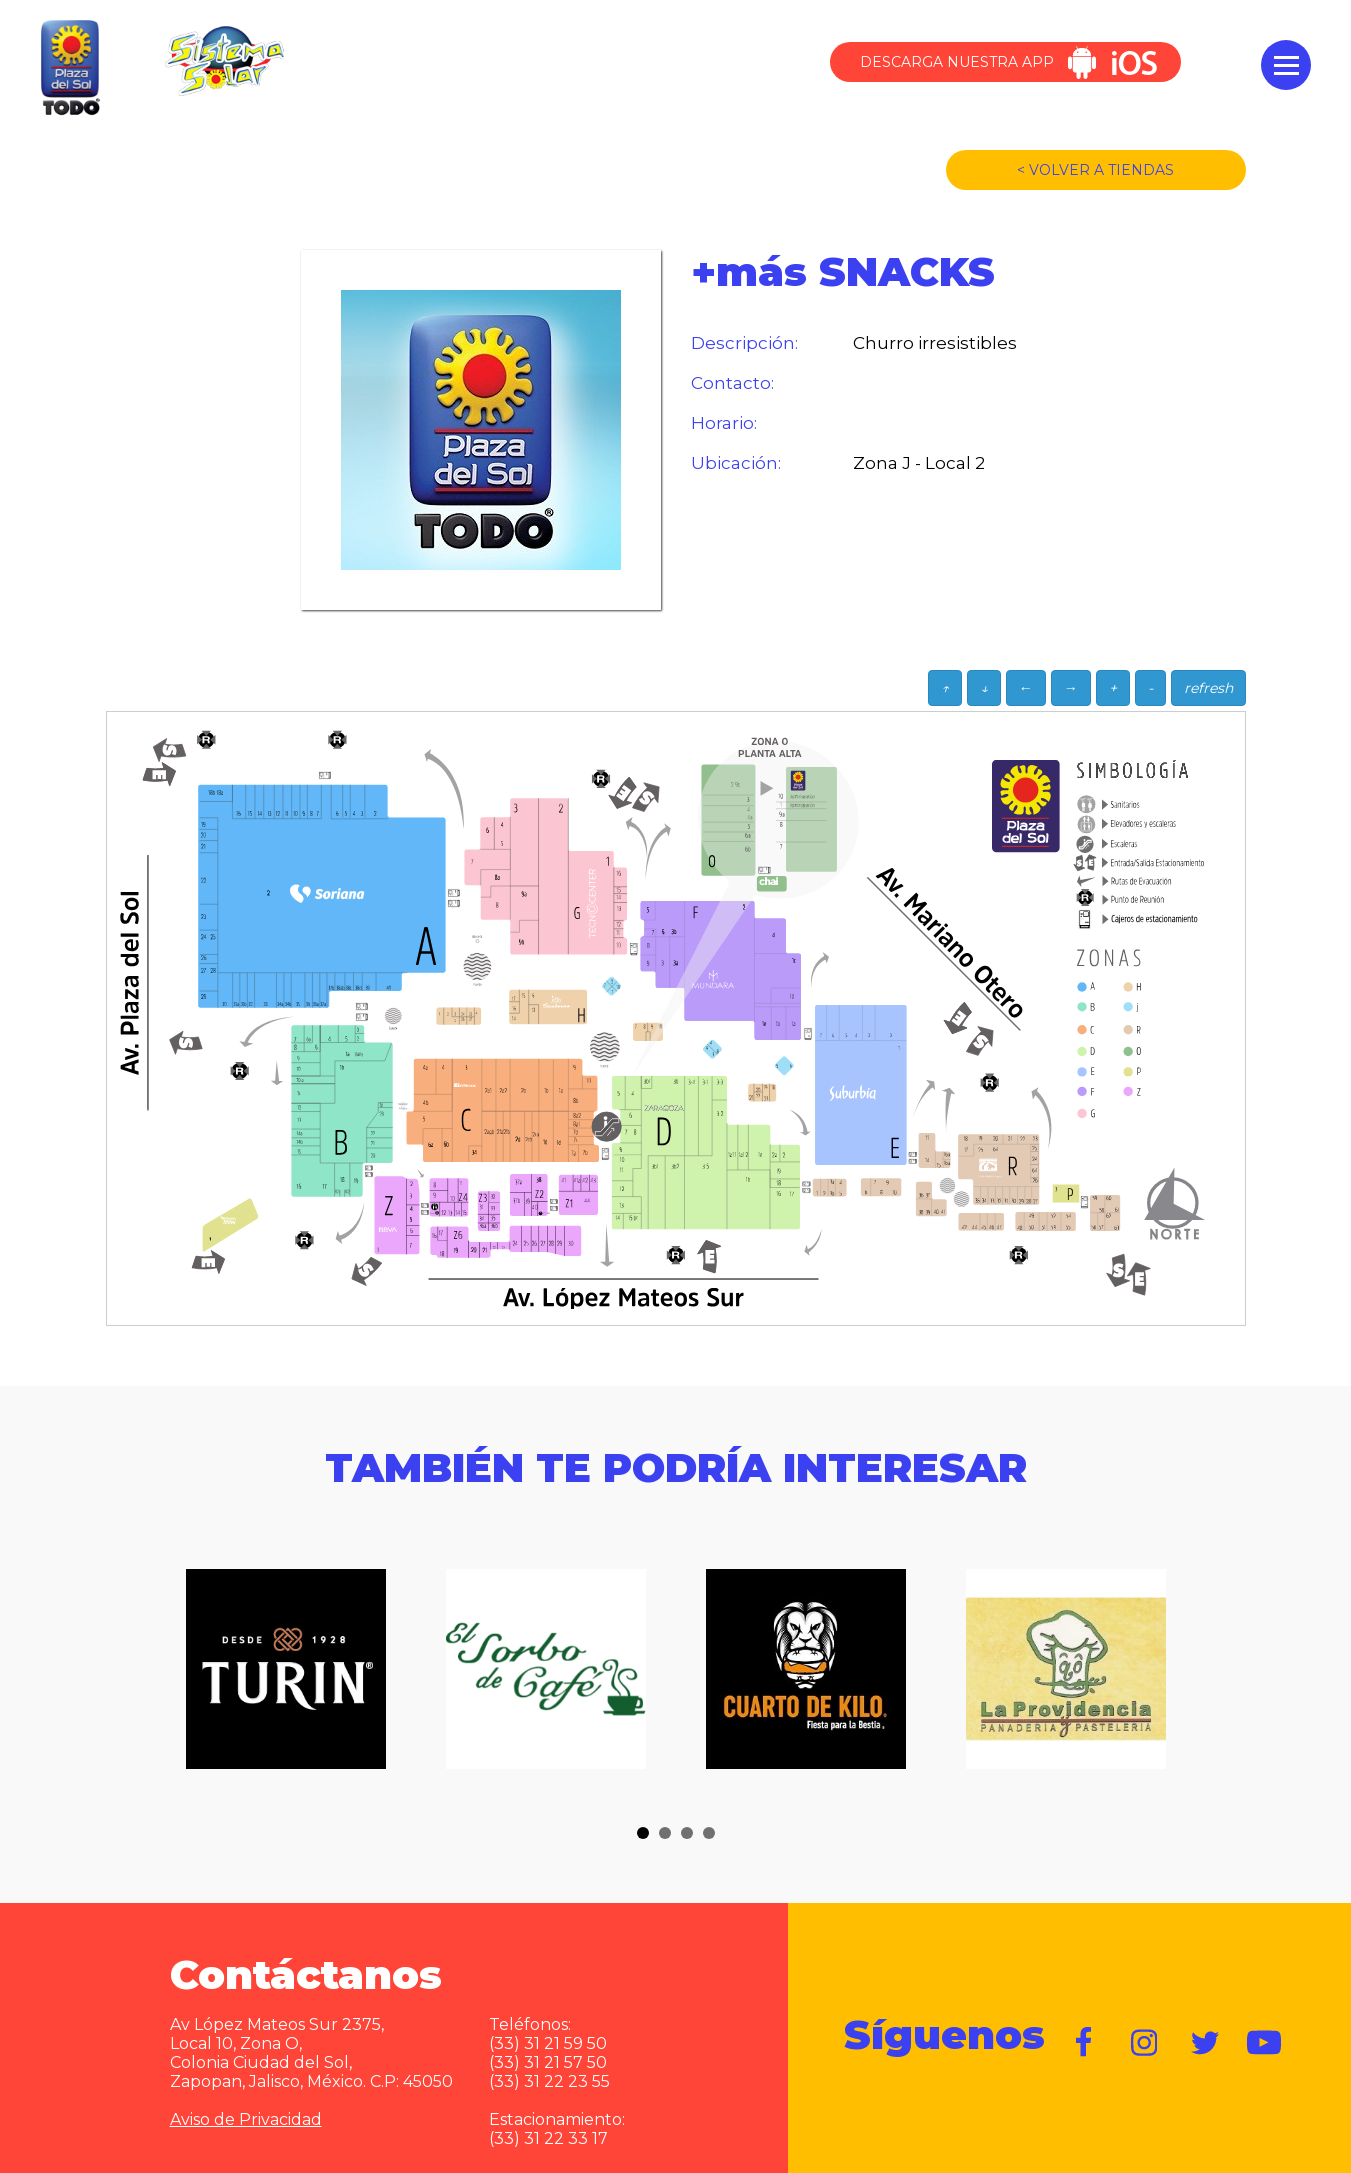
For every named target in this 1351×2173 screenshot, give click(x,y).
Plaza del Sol (68, 69)
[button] (643, 1833)
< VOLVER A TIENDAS (1095, 170)
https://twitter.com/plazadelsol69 (1205, 2043)
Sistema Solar (224, 61)
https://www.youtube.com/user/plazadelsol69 (1265, 2043)
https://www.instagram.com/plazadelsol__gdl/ (1145, 2043)
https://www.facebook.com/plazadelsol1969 (1085, 2043)
